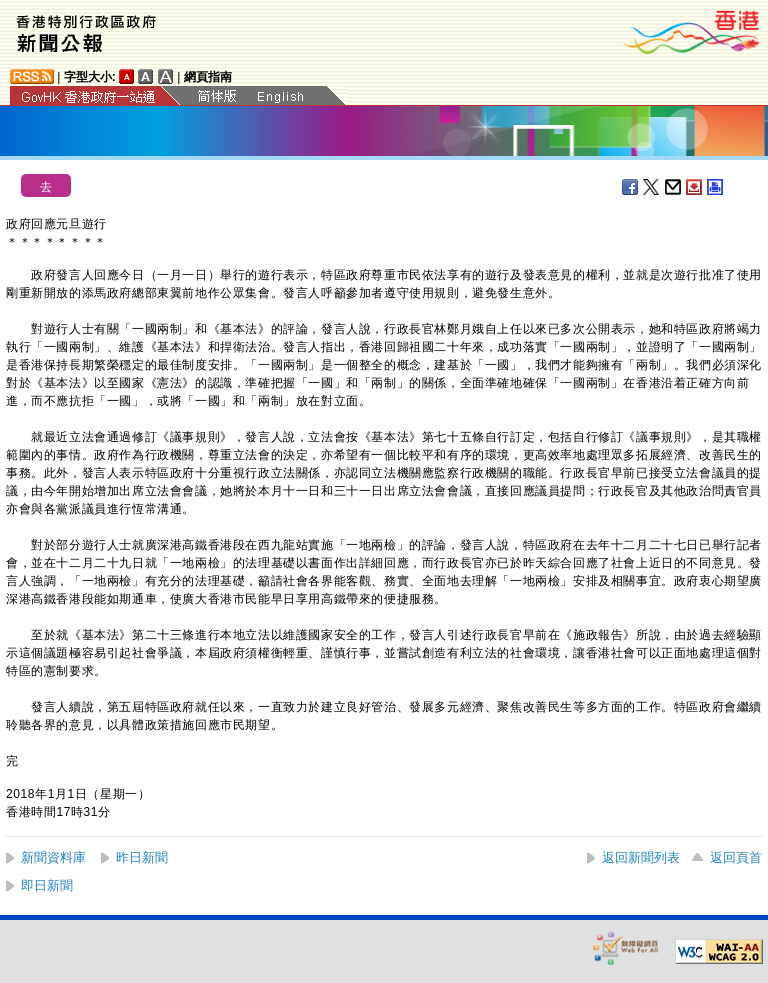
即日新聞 (47, 885)
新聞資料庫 (53, 857)
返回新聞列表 (641, 857)
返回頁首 (736, 857)
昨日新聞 (142, 857)
